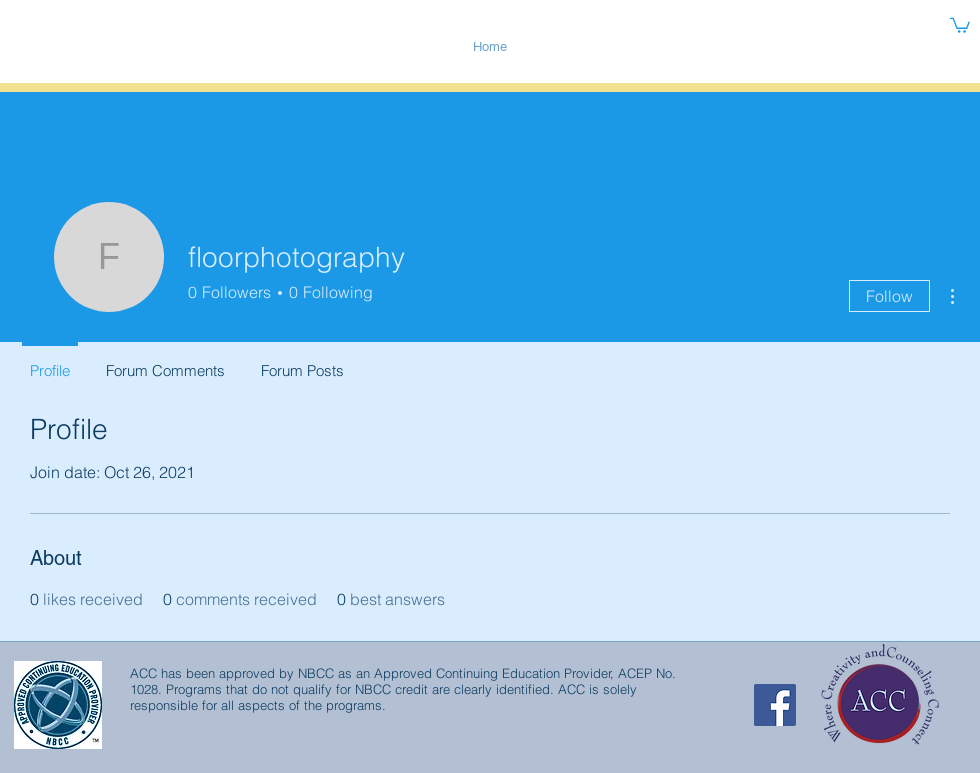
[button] (960, 24)
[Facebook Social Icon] (775, 705)
